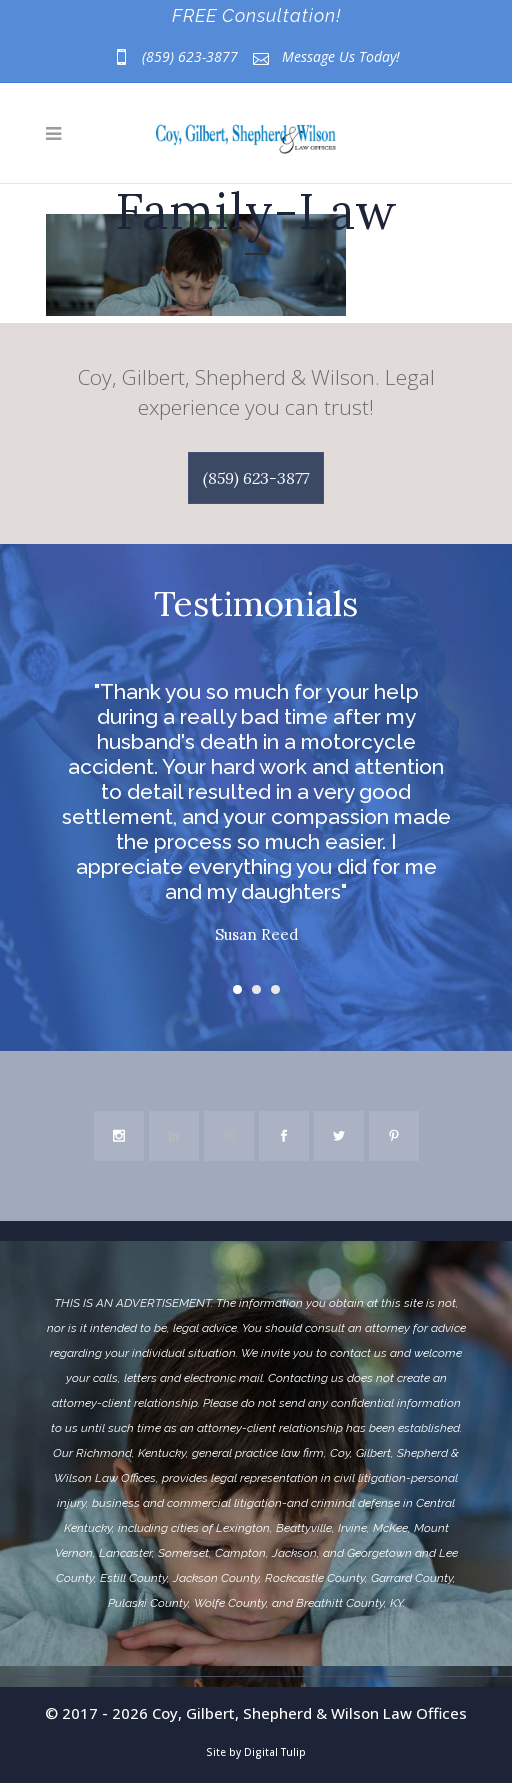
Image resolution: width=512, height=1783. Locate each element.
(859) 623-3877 (190, 56)
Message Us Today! (341, 56)
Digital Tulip (275, 1752)
